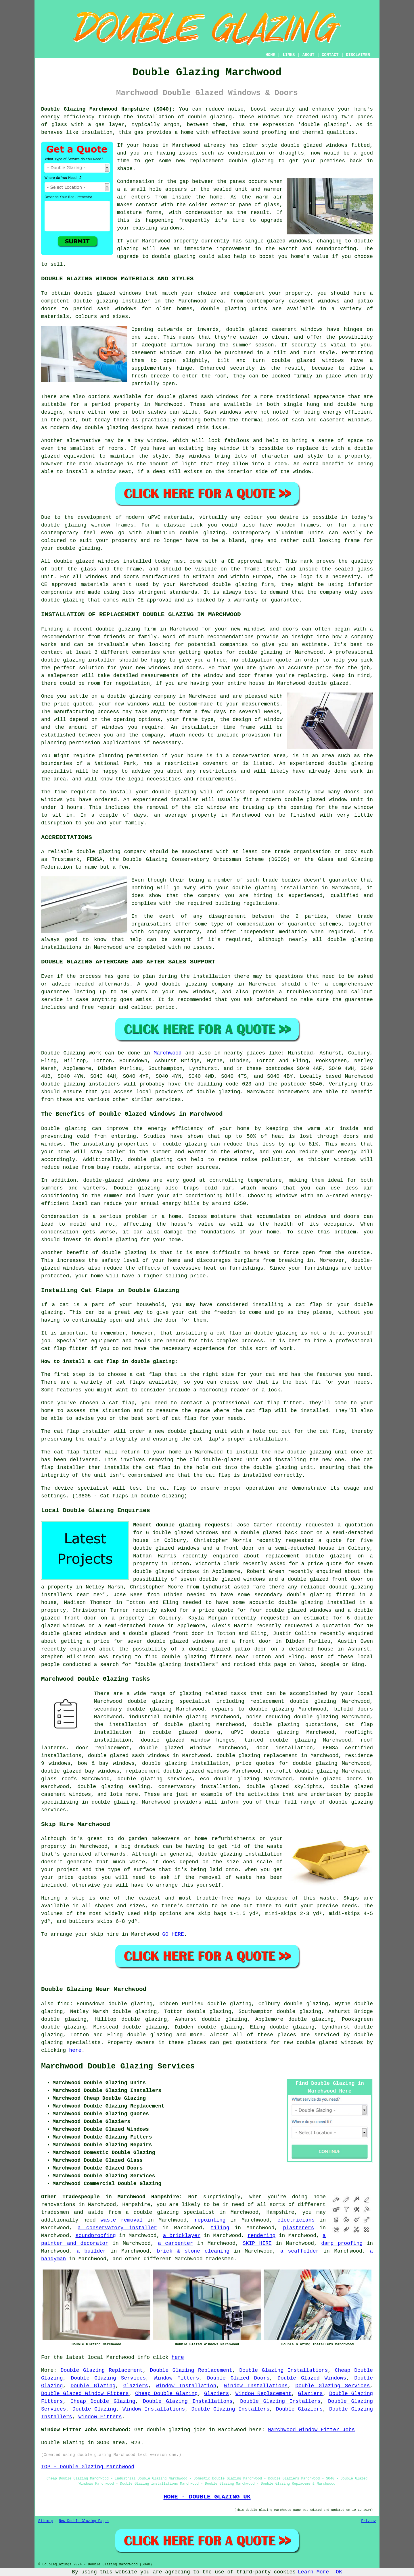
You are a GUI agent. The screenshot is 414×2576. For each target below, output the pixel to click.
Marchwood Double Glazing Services (118, 2066)
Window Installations (256, 2386)
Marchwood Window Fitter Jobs (311, 2430)
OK (339, 2572)
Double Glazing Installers (280, 2401)
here (75, 2050)
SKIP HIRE (257, 2243)
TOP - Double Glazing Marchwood (87, 2467)
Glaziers (135, 2386)
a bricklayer (181, 2235)
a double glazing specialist (170, 2212)
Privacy (368, 2521)
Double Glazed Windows (311, 2378)
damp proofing (342, 2243)
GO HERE (173, 1934)
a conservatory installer (117, 2228)
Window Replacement (263, 2393)
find (63, 2004)
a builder (91, 2251)
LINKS (289, 55)
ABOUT (308, 55)
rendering (261, 2235)
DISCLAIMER (358, 55)
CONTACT (330, 55)
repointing (210, 2220)
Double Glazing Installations (283, 2370)
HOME (270, 55)
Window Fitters (176, 2378)
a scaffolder (299, 2251)
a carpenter (175, 2243)
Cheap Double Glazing (166, 2393)
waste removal (122, 2220)
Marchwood (167, 1053)
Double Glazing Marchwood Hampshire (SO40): (108, 109)
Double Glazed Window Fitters (85, 2393)
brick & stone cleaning (193, 2251)
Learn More (313, 2572)
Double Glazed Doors (238, 2378)
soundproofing (95, 2235)
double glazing (210, 117)
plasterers (298, 2228)
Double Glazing (92, 2386)
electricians (296, 2220)
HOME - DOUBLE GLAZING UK (206, 2496)
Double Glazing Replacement (102, 2370)
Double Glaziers (299, 2409)
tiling (220, 2228)
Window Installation (186, 2386)
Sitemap (45, 2521)
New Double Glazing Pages (84, 2521)
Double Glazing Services (108, 2378)
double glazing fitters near (205, 1657)
